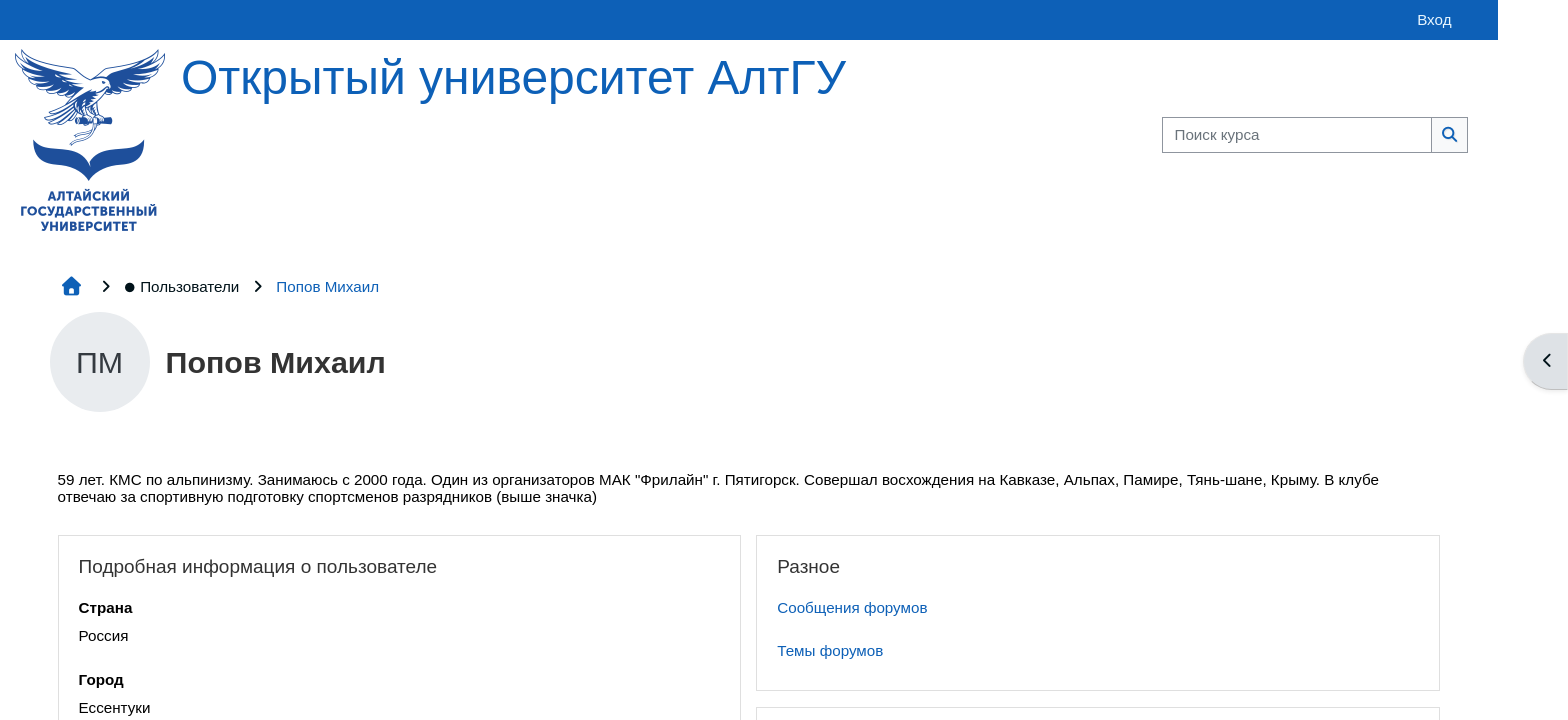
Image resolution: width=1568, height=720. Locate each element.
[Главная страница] (87, 138)
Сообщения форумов (727, 607)
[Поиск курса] (1050, 135)
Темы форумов (705, 650)
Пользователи (179, 286)
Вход (1187, 19)
